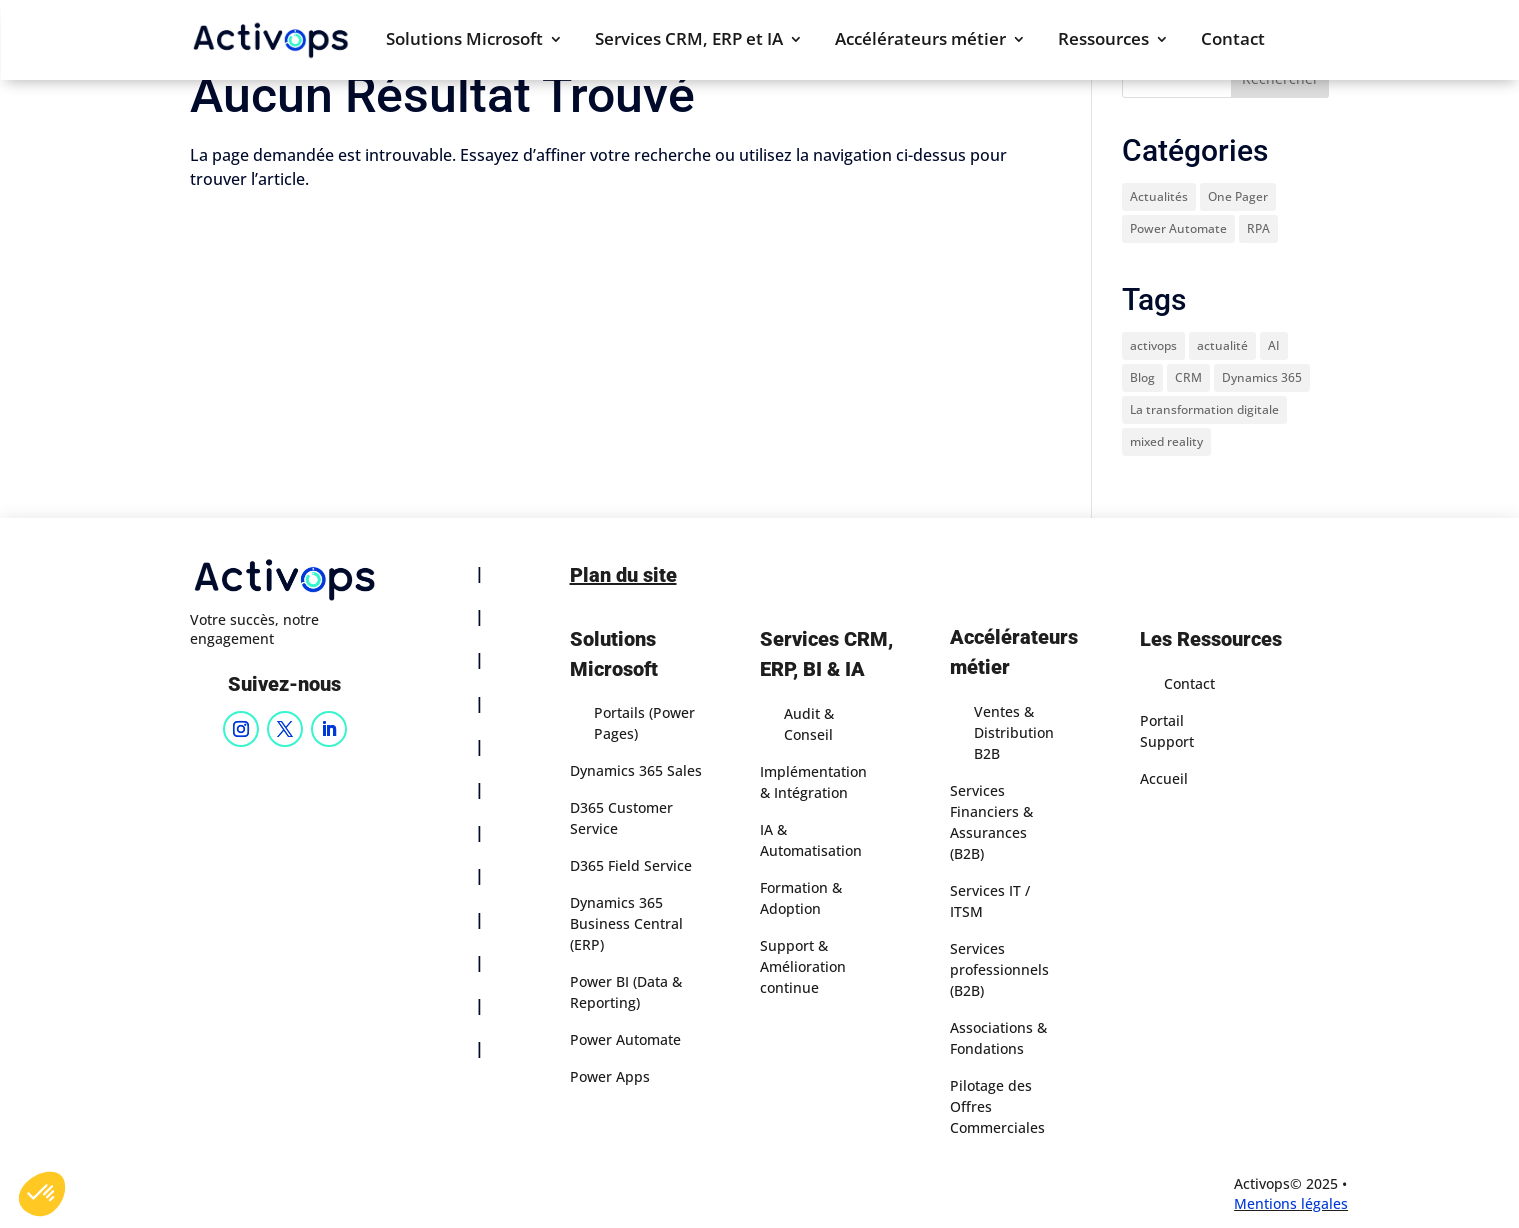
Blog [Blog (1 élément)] (1142, 377)
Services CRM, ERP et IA (689, 41)
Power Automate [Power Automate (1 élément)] (1178, 228)
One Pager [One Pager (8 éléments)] (1238, 196)
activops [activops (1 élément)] (1153, 345)
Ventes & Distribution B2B (1014, 732)
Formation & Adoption (801, 898)
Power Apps (610, 1076)
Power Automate (625, 1039)
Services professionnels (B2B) (999, 969)
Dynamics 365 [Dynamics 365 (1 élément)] (1262, 377)
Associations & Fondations (998, 1038)
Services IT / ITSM (990, 901)
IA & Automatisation (811, 840)
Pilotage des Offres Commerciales (997, 1106)
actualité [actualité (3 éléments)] (1222, 345)
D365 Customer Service (621, 818)
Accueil (1164, 778)
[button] (42, 1194)
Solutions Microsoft (464, 41)
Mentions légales (1291, 1203)
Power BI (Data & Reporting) (626, 992)
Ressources (1103, 41)
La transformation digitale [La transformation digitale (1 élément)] (1204, 409)
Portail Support (1167, 731)
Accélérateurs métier (920, 41)
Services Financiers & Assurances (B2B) (991, 822)
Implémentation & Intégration (813, 782)
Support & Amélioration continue (803, 966)
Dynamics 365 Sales (636, 770)
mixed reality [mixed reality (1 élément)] (1166, 441)
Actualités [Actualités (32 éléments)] (1159, 196)
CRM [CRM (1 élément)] (1188, 377)
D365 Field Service (631, 865)
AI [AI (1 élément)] (1274, 345)
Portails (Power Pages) (644, 723)
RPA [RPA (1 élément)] (1258, 228)
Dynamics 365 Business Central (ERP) (626, 923)
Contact (1233, 41)
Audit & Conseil (809, 724)
